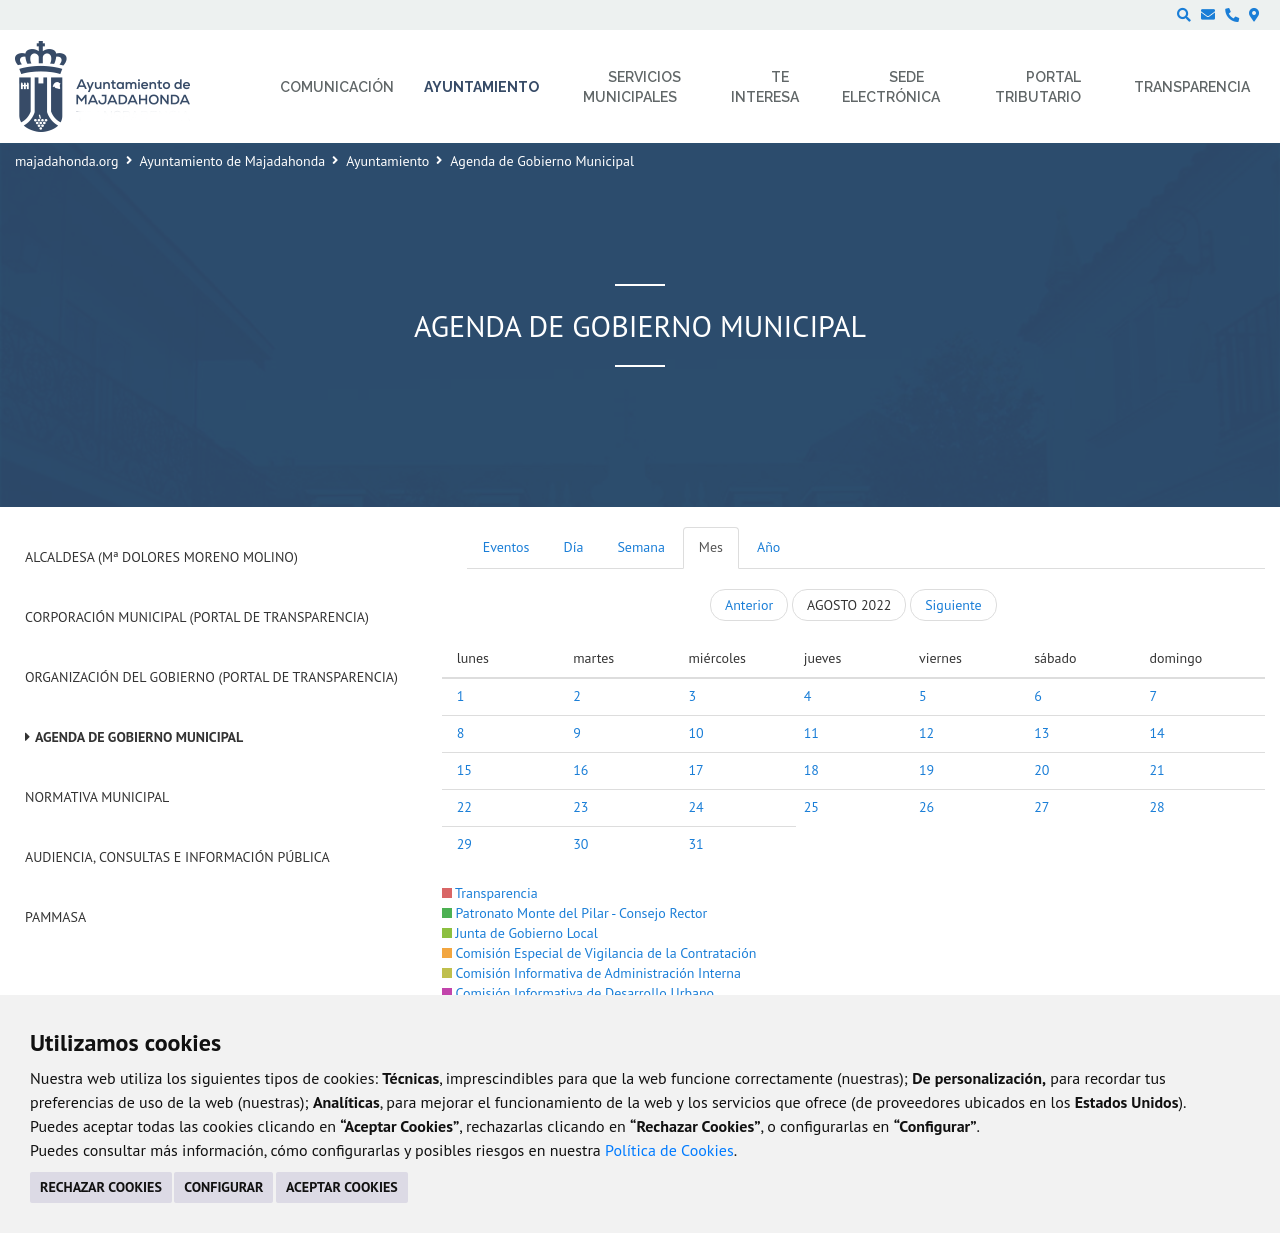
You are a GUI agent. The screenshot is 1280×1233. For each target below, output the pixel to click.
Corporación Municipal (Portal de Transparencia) (197, 617)
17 (695, 770)
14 (1156, 733)
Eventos (506, 547)
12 (926, 733)
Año (768, 547)
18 (811, 770)
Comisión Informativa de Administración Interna (591, 973)
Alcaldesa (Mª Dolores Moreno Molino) (161, 557)
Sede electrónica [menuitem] (891, 87)
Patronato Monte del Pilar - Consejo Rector (575, 913)
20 (1041, 770)
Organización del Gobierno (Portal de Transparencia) (211, 677)
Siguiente (953, 605)
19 (926, 770)
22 (464, 807)
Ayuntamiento (387, 161)
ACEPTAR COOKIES (342, 1187)
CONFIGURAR (223, 1187)
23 (580, 807)
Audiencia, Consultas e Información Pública (177, 857)
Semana (640, 547)
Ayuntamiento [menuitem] (481, 87)
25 (811, 807)
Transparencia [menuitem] (1192, 87)
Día (574, 547)
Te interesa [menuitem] (765, 87)
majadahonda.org (67, 161)
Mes (711, 547)
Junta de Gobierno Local (520, 933)
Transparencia (490, 893)
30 (580, 844)
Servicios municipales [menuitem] (632, 87)
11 (811, 733)
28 (1156, 807)
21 (1156, 770)
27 (1041, 807)
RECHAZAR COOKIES (101, 1187)
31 (695, 844)
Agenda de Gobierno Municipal (139, 737)
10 (695, 733)
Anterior (749, 605)
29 (464, 844)
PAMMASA (55, 917)
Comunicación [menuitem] (337, 87)
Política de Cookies (669, 1150)
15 (464, 770)
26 (926, 807)
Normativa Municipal (97, 797)
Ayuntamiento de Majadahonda (233, 161)
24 (695, 807)
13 (1041, 733)
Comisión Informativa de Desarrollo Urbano (578, 993)
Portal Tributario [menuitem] (1038, 87)
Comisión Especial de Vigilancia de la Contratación (599, 953)
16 (580, 770)
